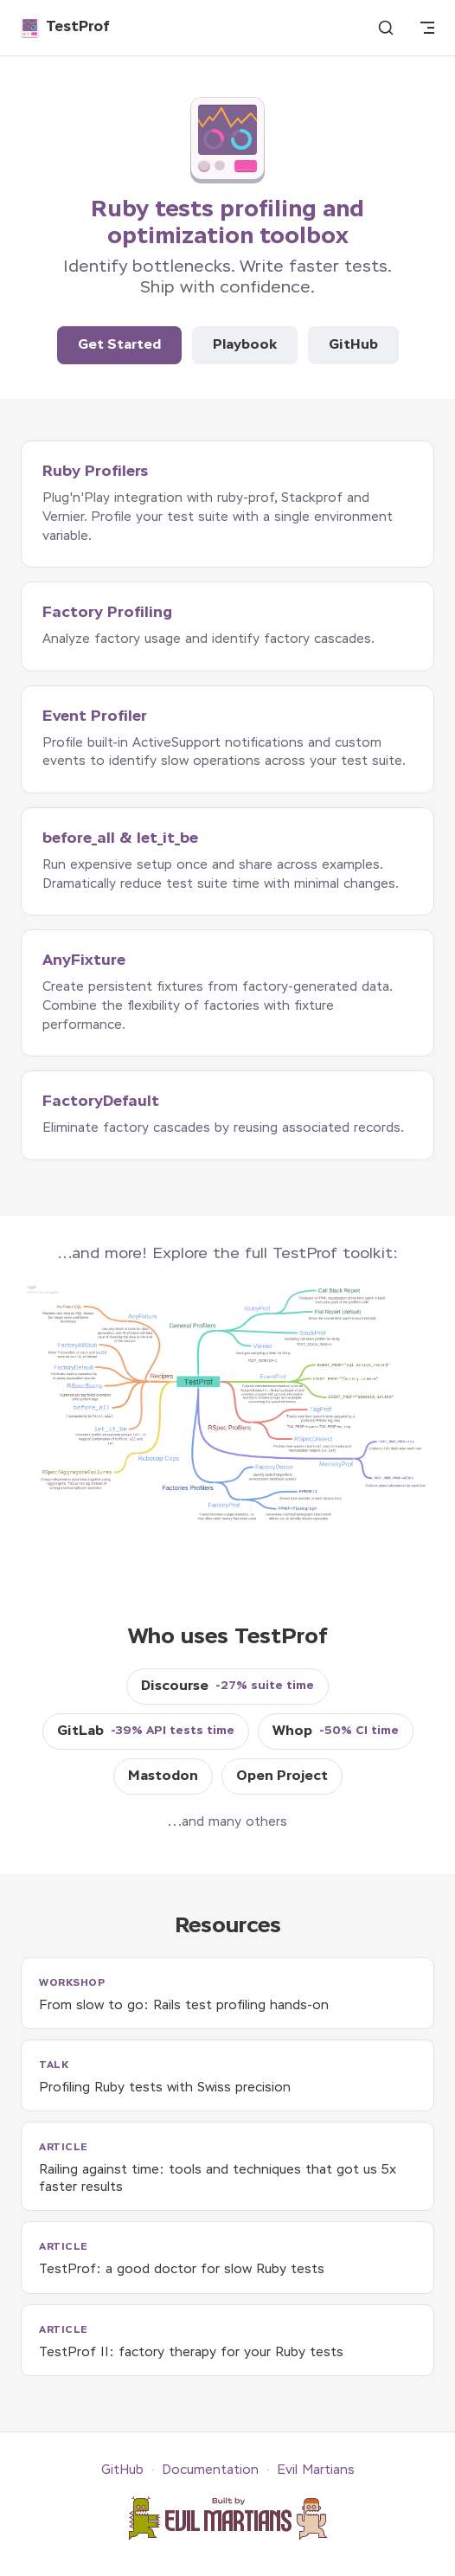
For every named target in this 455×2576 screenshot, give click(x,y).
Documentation (210, 2470)
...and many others (227, 1822)
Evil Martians (316, 2470)
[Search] (386, 27)
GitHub (353, 344)
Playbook (245, 344)
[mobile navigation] (427, 27)
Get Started (119, 344)
